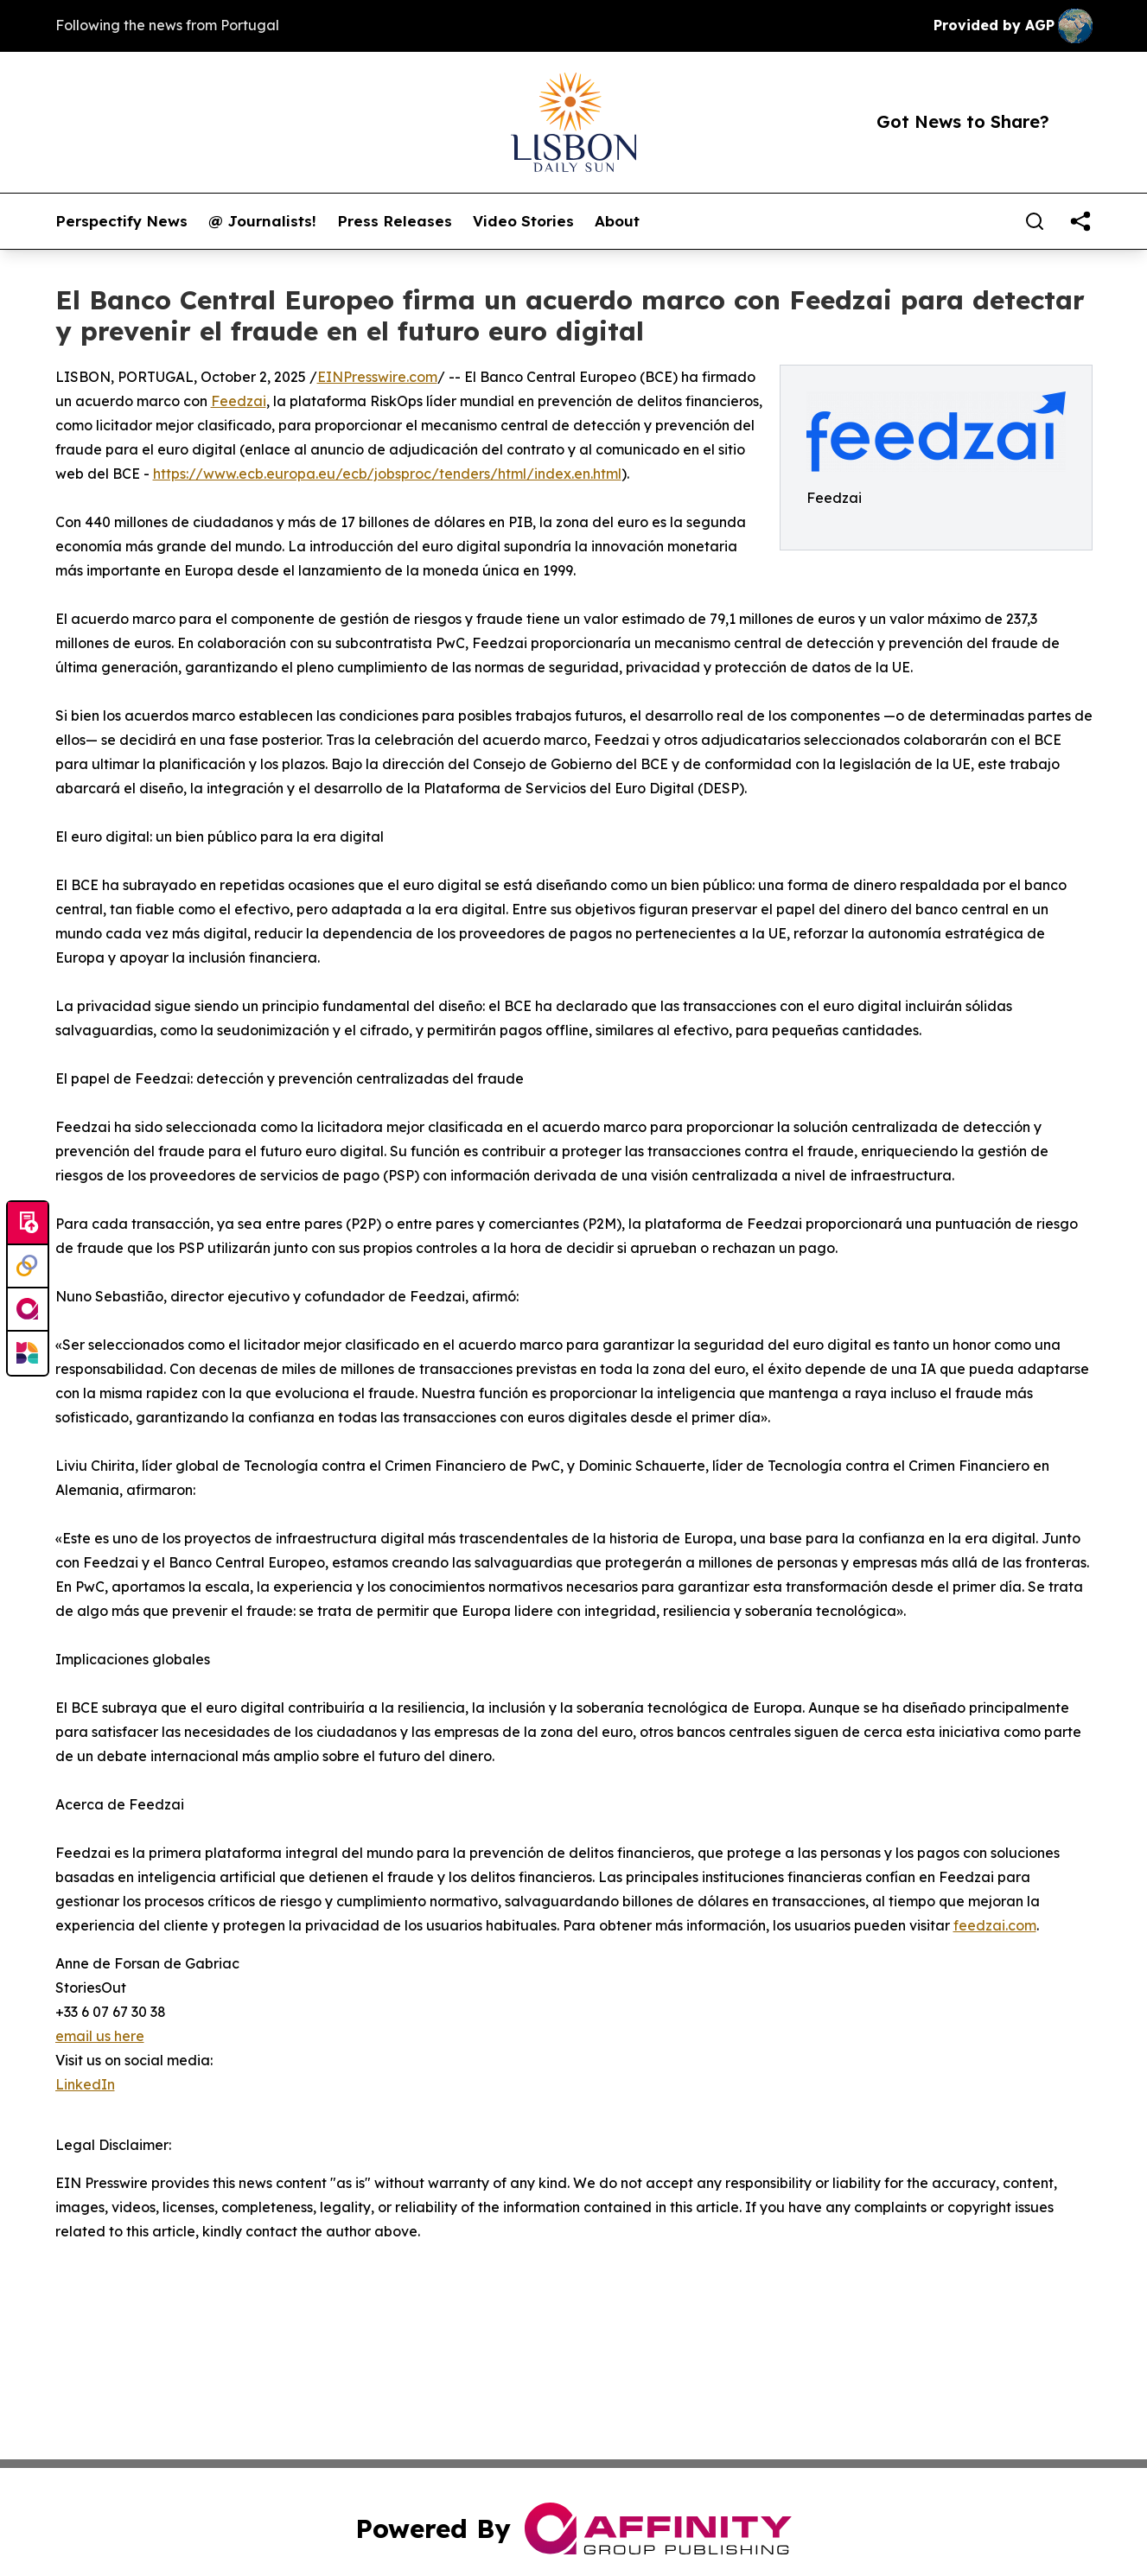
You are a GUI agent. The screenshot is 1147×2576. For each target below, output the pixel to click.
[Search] (1034, 221)
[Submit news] (28, 1223)
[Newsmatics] (28, 1353)
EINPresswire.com (377, 376)
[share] (1080, 221)
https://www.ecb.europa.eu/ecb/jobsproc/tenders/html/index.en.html (387, 473)
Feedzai (238, 401)
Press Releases (394, 221)
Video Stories (523, 221)
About (617, 221)
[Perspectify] (28, 1266)
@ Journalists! (262, 221)
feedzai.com (994, 1925)
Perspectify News (121, 221)
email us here (99, 2036)
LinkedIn (85, 2084)
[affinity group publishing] (28, 1310)
